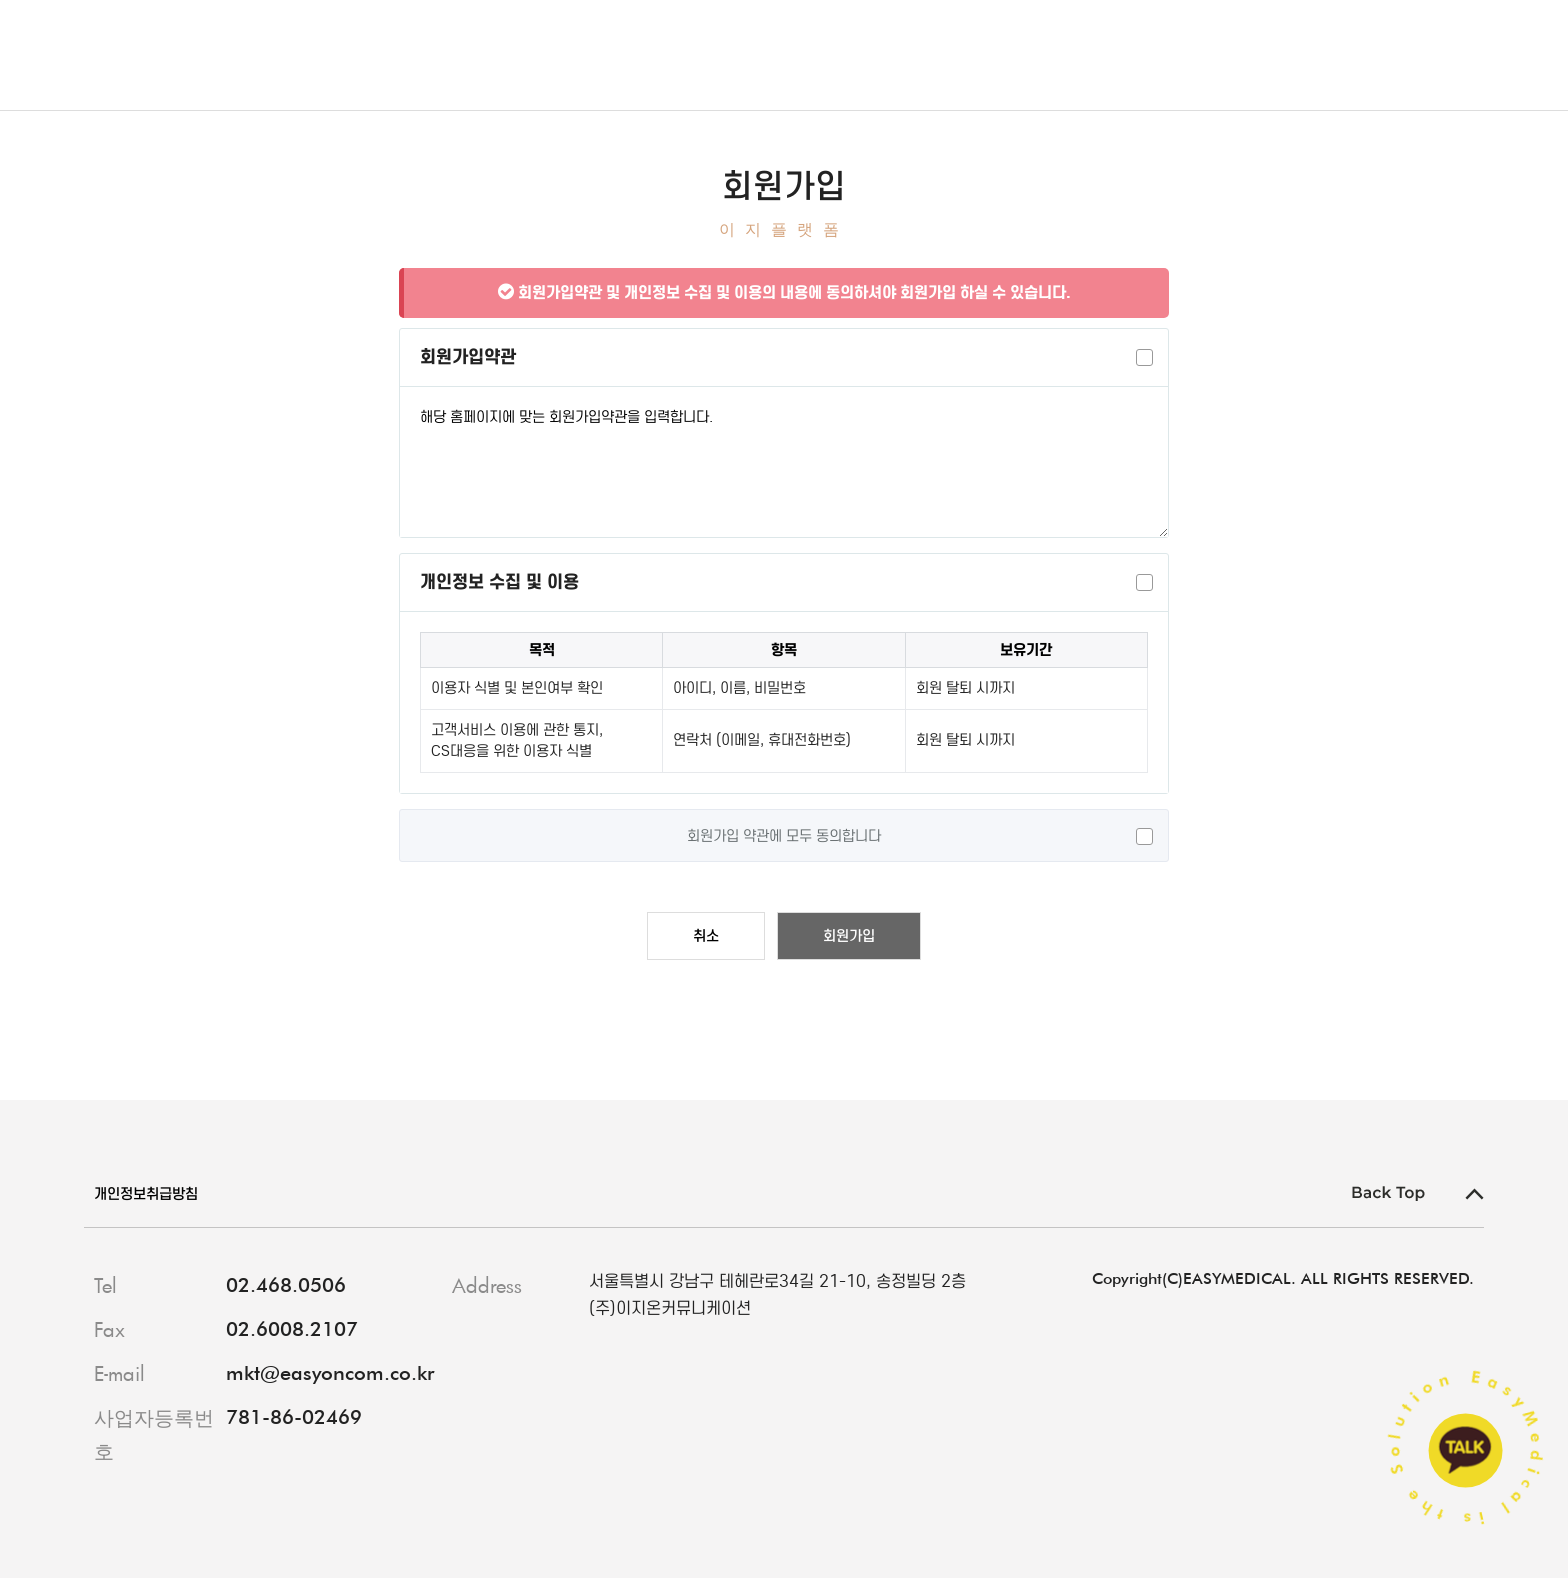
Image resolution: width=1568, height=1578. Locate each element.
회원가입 (849, 936)
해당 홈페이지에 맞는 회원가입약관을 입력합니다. (784, 462)
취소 (706, 936)
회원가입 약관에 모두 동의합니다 (784, 836)
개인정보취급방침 (154, 1193)
